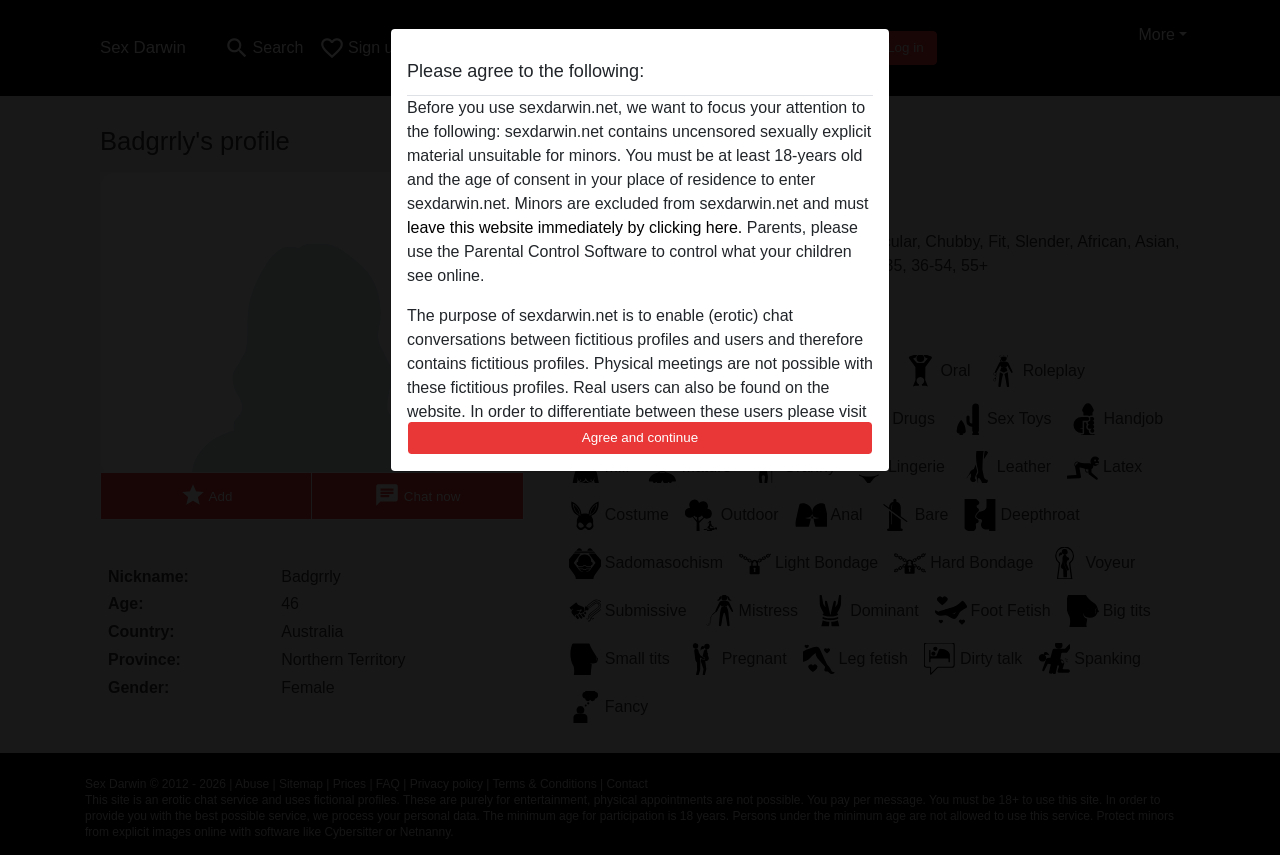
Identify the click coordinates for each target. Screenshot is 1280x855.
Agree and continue (640, 437)
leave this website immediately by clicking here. (574, 227)
